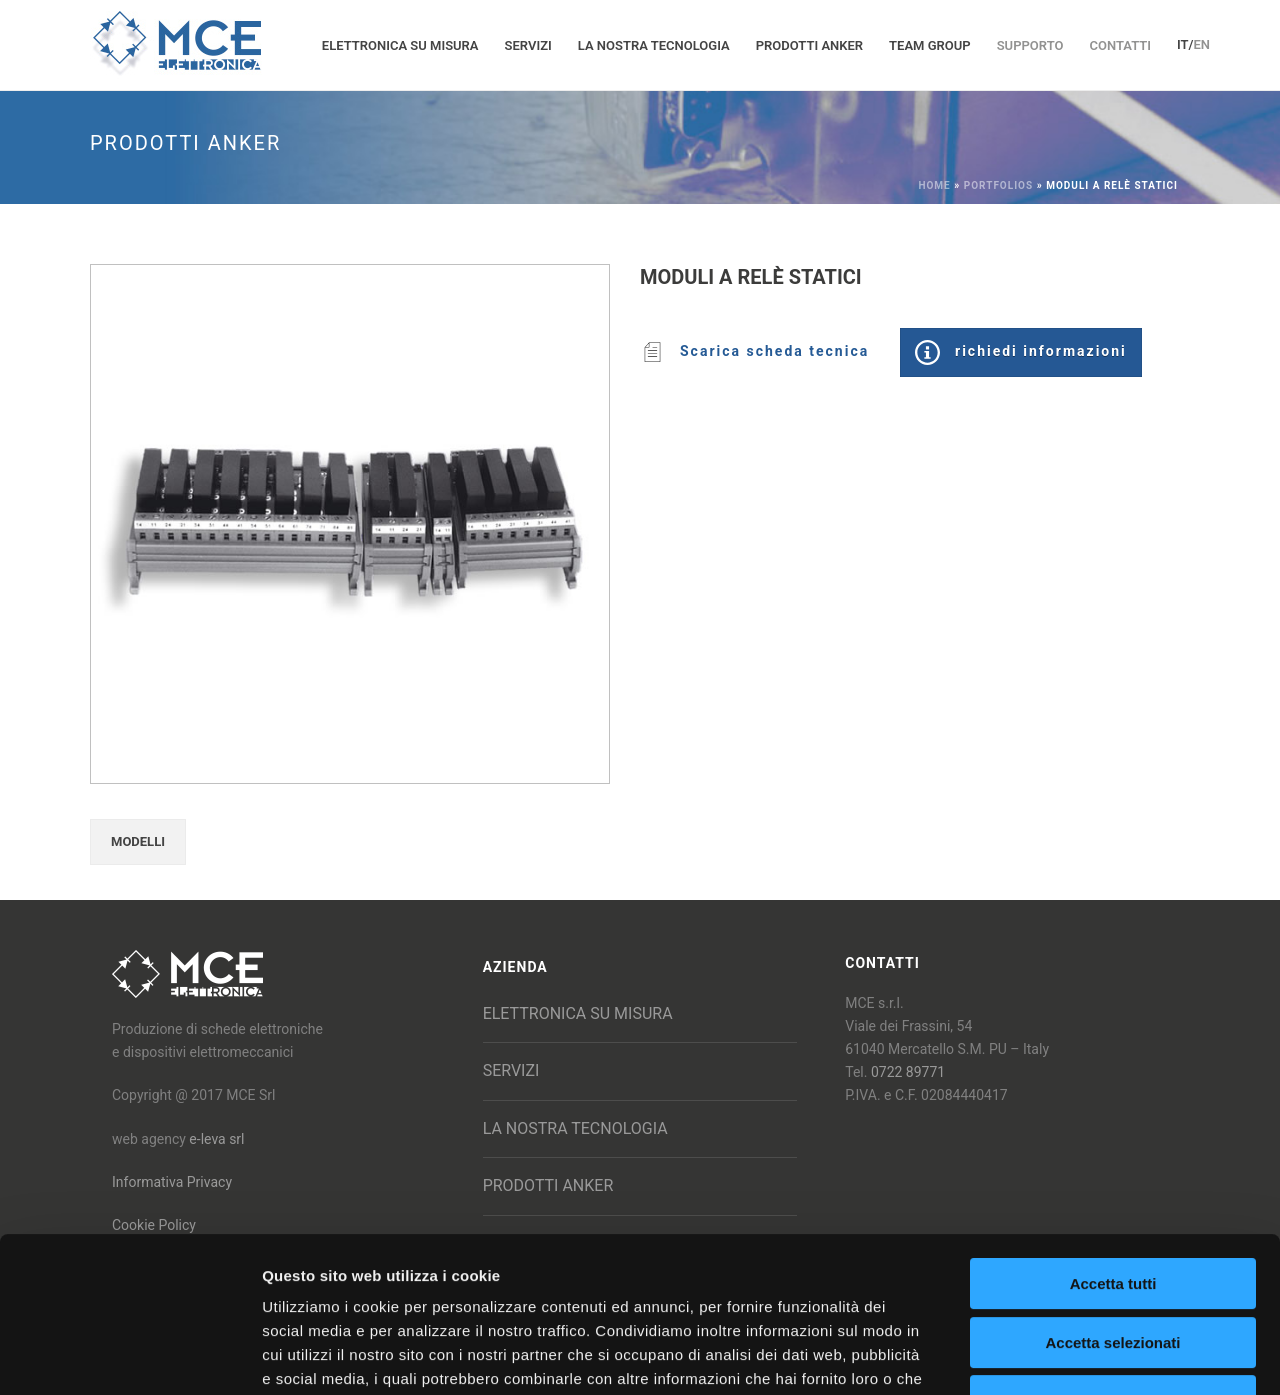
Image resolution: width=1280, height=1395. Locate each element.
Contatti (1120, 45)
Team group (930, 45)
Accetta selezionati (1112, 1209)
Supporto (1030, 45)
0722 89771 (908, 1072)
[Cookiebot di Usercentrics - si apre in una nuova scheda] (129, 1356)
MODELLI (138, 841)
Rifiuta (1113, 1267)
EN (1201, 44)
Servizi (528, 45)
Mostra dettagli (1052, 1355)
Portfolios (998, 185)
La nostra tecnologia (654, 45)
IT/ (1185, 44)
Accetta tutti (1113, 1150)
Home (934, 185)
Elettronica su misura (400, 45)
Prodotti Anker (809, 45)
